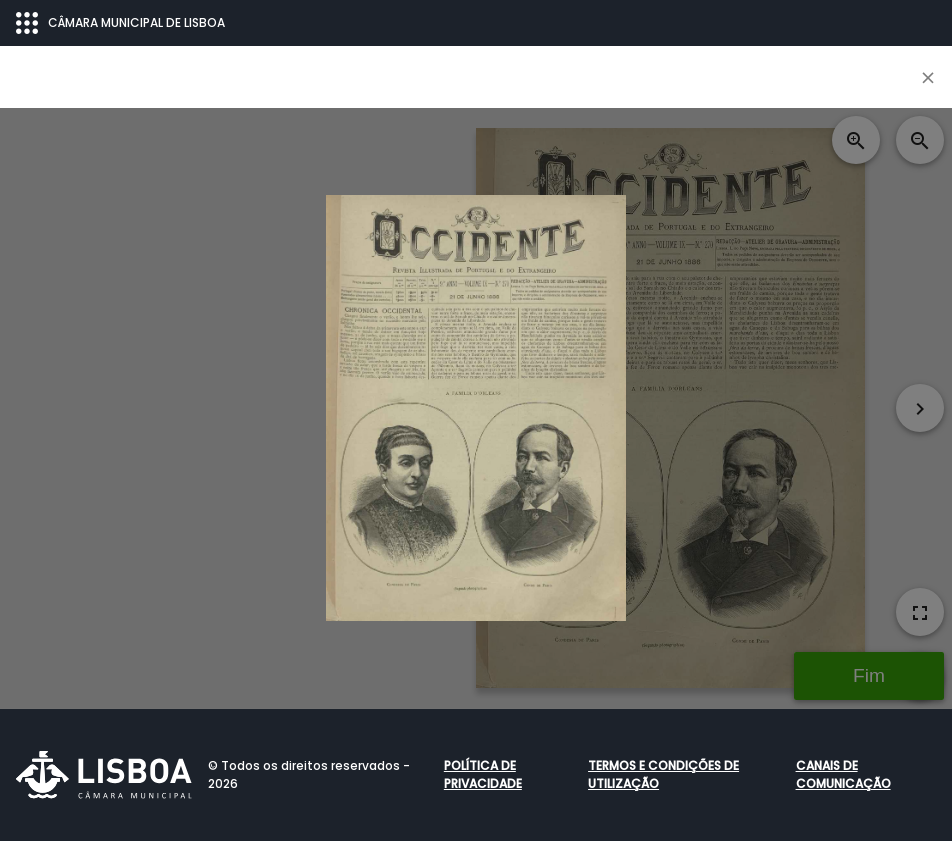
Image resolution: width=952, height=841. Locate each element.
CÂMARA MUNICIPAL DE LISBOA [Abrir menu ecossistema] (120, 23)
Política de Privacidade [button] (483, 774)
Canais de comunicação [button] (843, 774)
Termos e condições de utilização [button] (663, 774)
